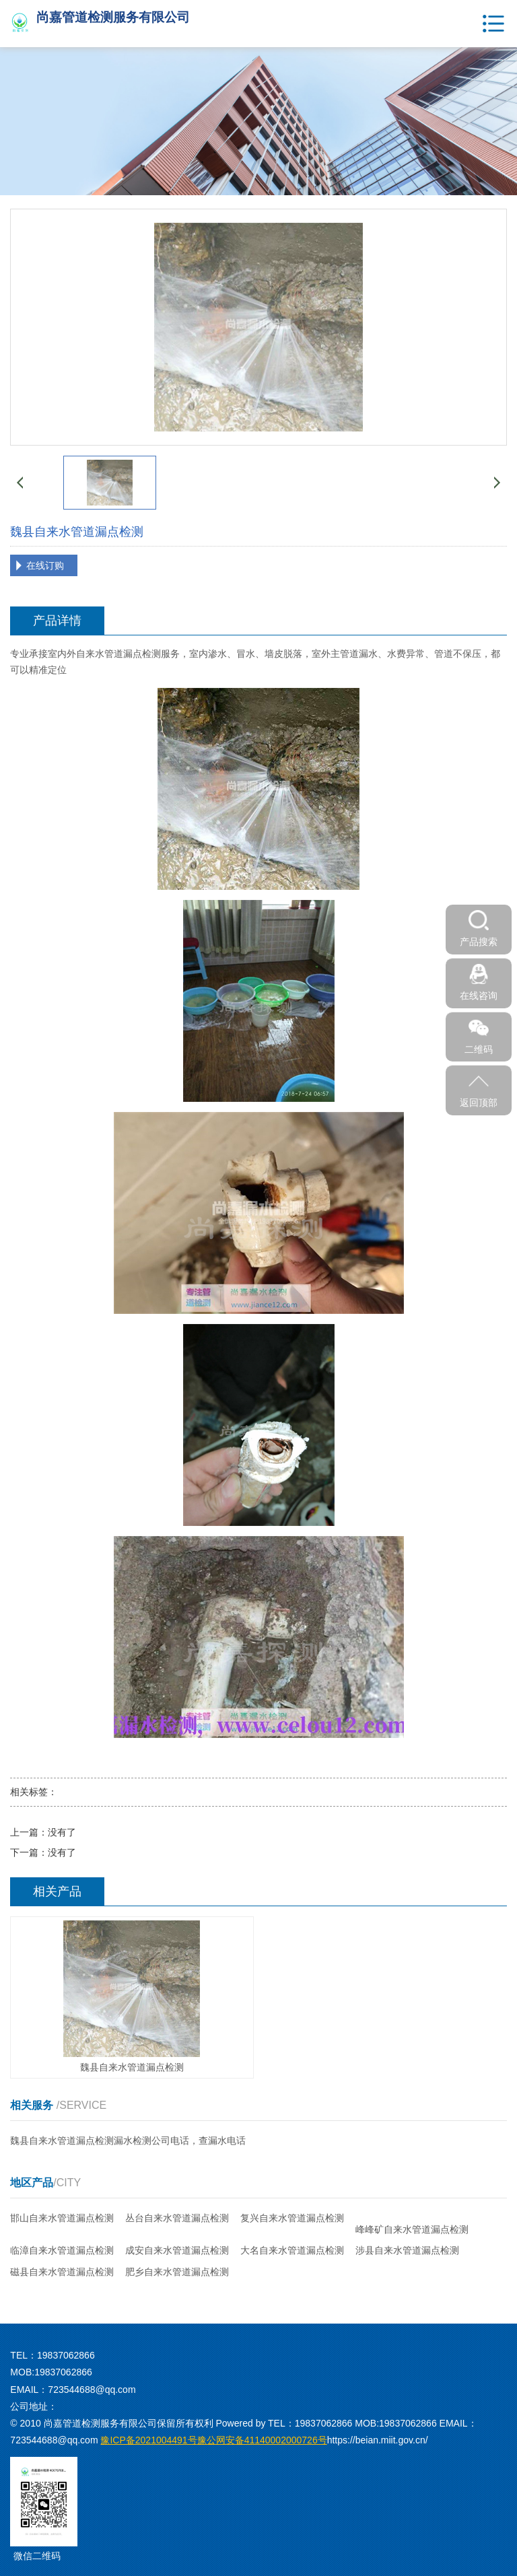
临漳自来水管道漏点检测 (62, 2250)
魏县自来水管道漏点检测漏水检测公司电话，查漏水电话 (128, 2140)
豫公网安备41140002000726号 (213, 2440)
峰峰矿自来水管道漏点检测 (412, 2229)
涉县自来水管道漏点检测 (407, 2250)
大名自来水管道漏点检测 (292, 2250)
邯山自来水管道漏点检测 (62, 2218)
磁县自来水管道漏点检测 (62, 2271)
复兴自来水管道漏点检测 (292, 2218)
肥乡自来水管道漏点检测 (177, 2271)
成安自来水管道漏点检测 (177, 2250)
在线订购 (45, 565)
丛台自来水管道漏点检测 (177, 2218)
